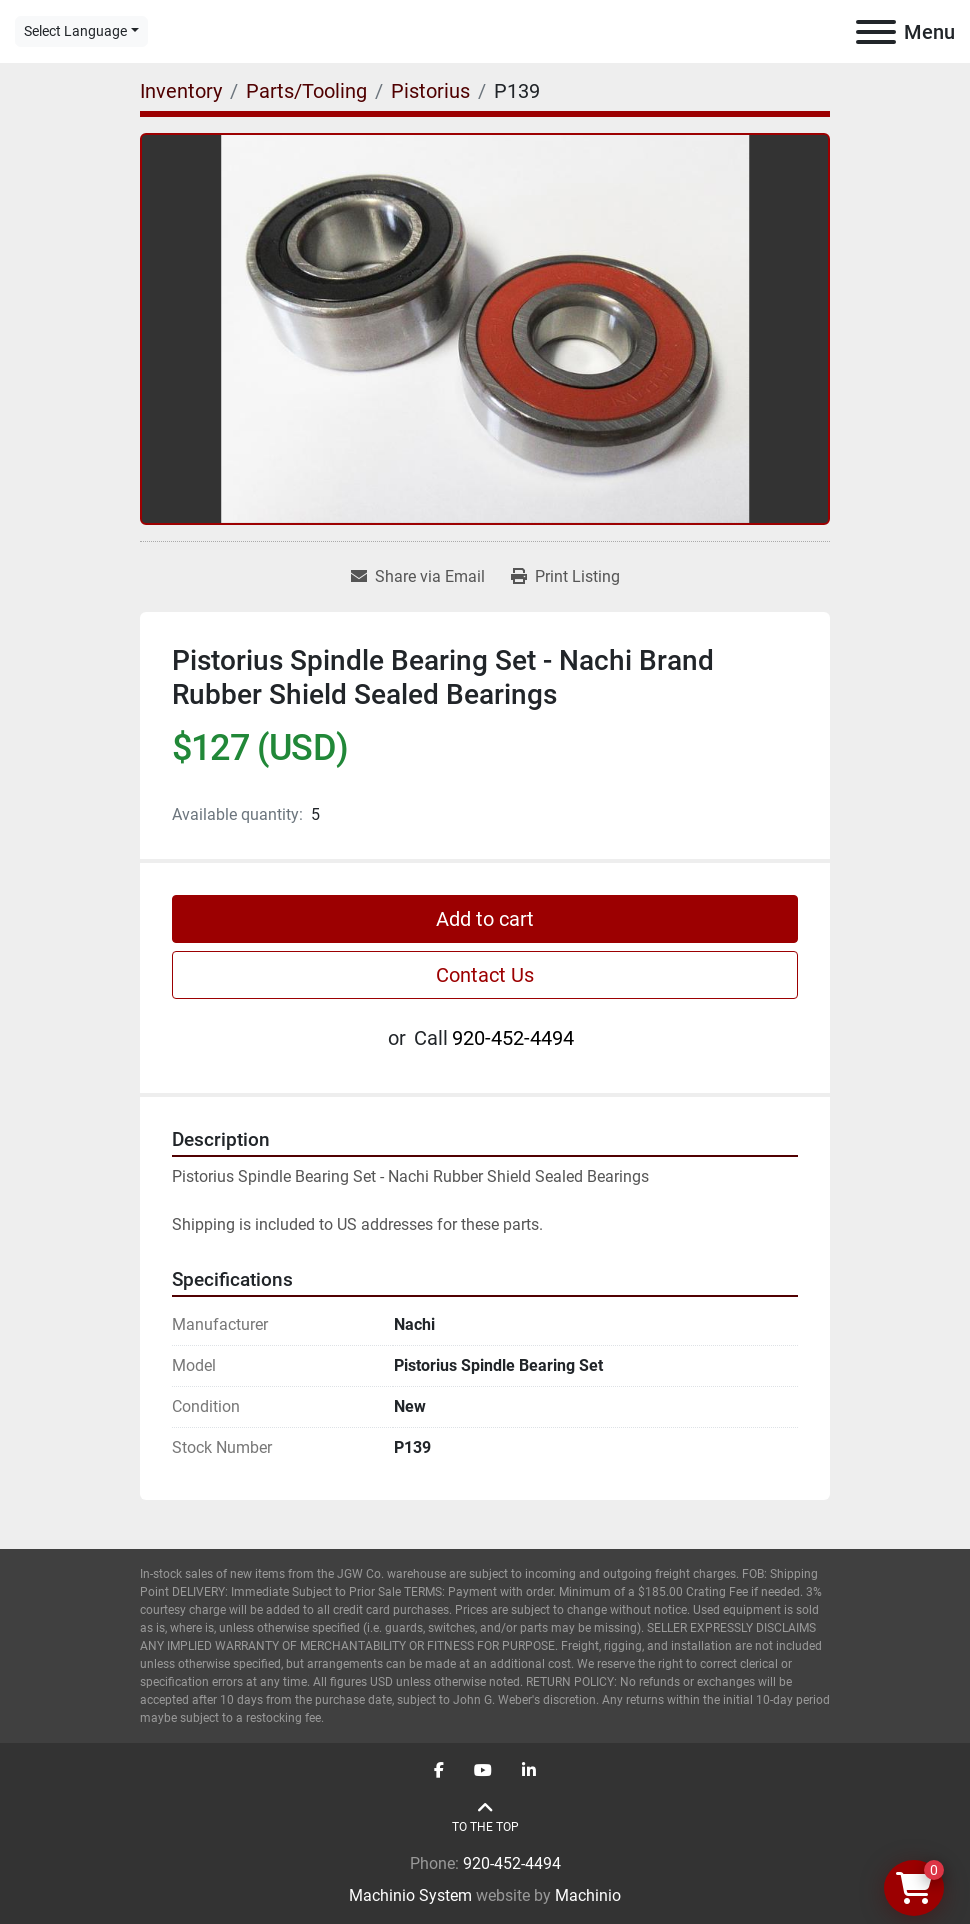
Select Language (75, 31)
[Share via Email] (418, 577)
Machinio (588, 1895)
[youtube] (483, 1771)
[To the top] (485, 1817)
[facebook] (439, 1771)
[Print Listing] (565, 577)
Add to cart (485, 919)
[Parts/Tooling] (306, 91)
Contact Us (485, 975)
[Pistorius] (430, 91)
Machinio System (410, 1895)
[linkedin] (529, 1771)
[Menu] (876, 32)
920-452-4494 (513, 1038)
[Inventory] (181, 91)
